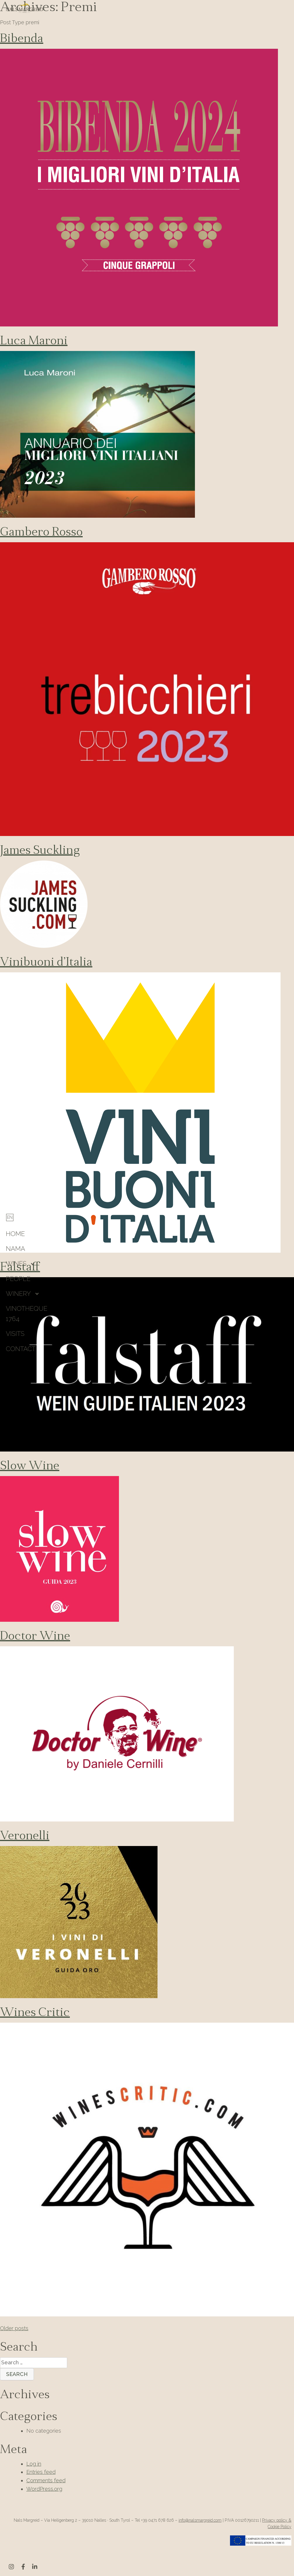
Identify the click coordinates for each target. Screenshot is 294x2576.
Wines (16, 1263)
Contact (21, 1349)
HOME (15, 1233)
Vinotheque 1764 (26, 1313)
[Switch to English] (10, 1217)
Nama (15, 1248)
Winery (18, 1293)
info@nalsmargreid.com (200, 2520)
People (18, 1278)
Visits (15, 1333)
